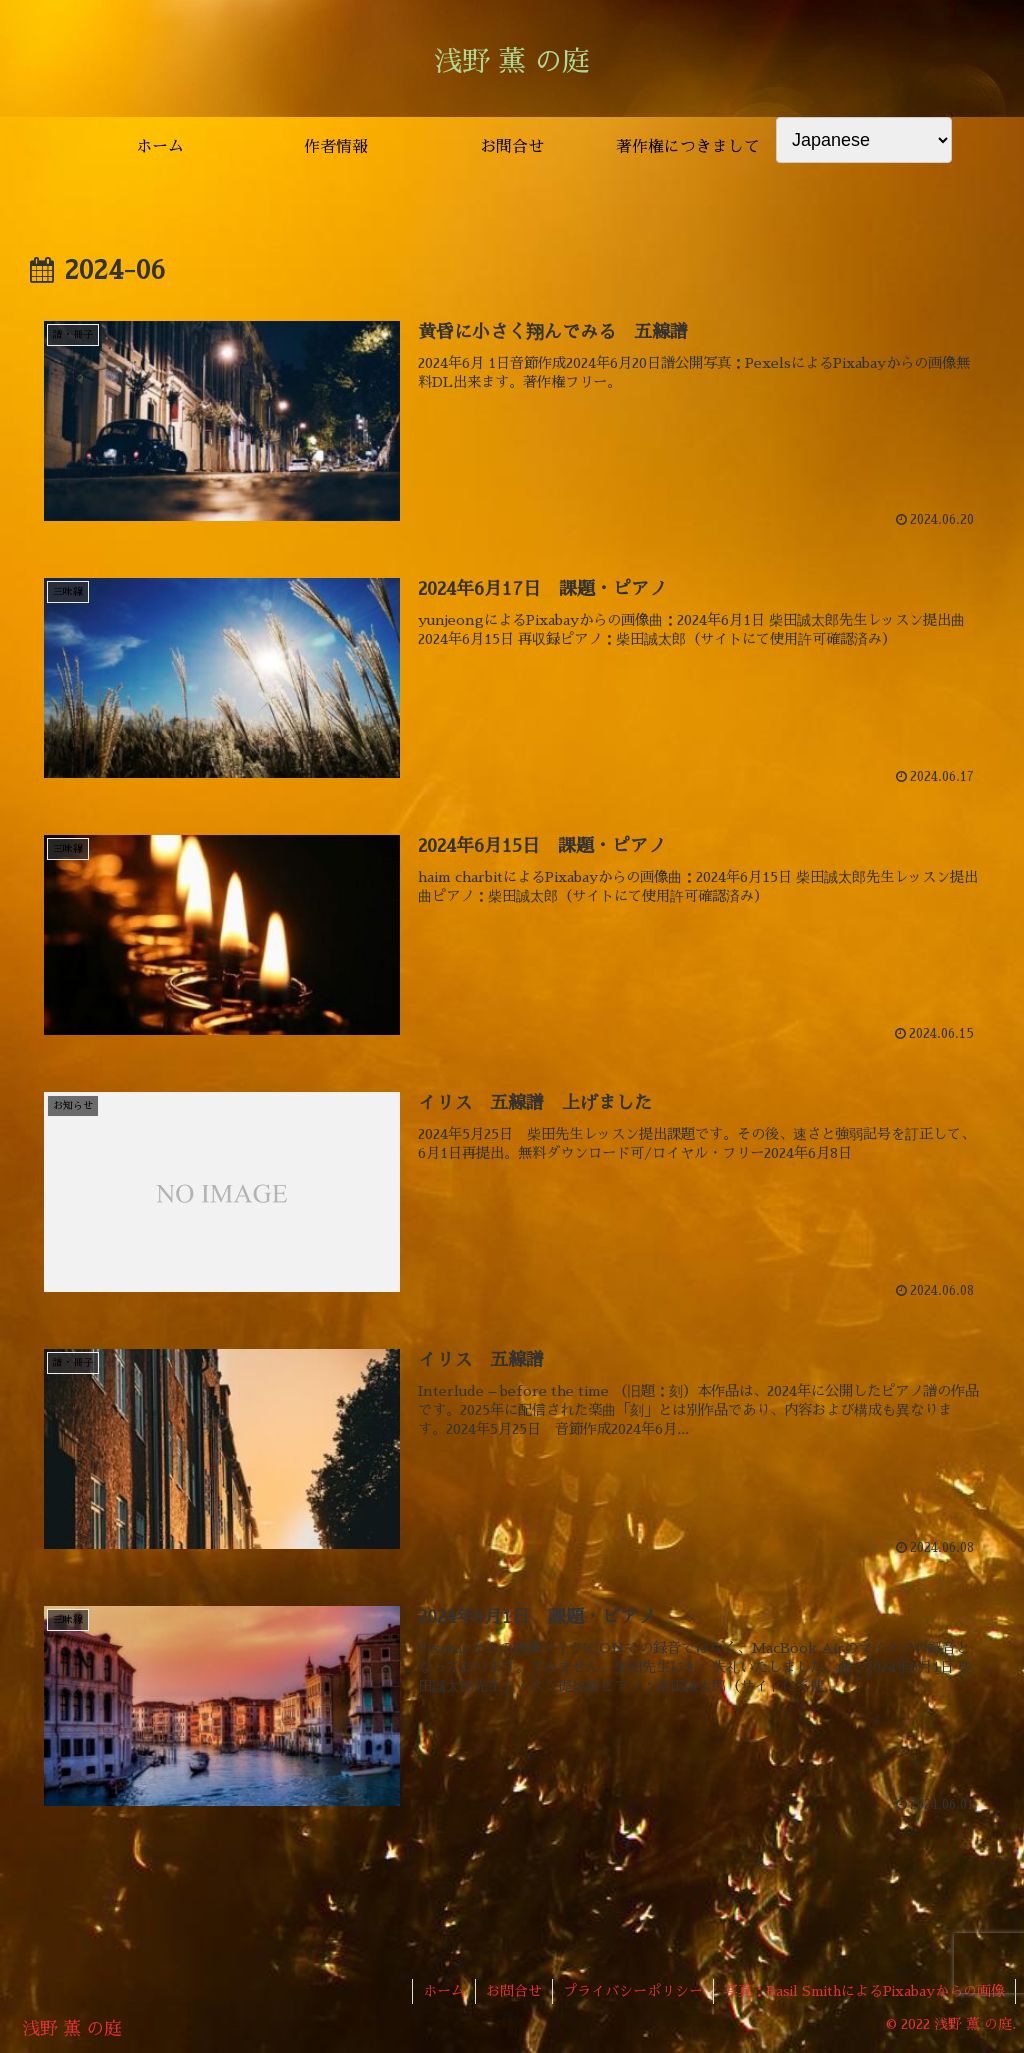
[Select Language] (864, 140)
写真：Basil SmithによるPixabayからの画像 (864, 1991)
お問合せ (514, 1991)
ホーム (444, 1991)
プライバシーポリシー (633, 1991)
